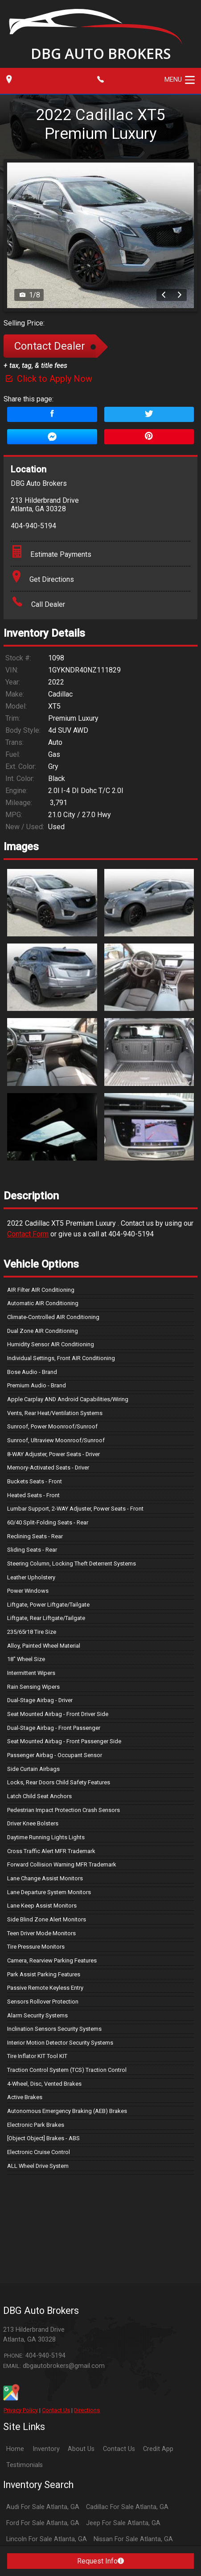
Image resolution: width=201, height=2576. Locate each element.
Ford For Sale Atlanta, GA (42, 2523)
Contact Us (56, 2410)
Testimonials (24, 2465)
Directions (87, 2410)
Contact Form (28, 1234)
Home (15, 2449)
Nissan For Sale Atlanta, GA (133, 2539)
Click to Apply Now (48, 378)
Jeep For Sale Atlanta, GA (123, 2523)
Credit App (158, 2449)
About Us (81, 2449)
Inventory (46, 2449)
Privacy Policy (21, 2410)
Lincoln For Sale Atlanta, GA (46, 2539)
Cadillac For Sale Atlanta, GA (127, 2507)
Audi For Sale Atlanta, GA (42, 2507)
